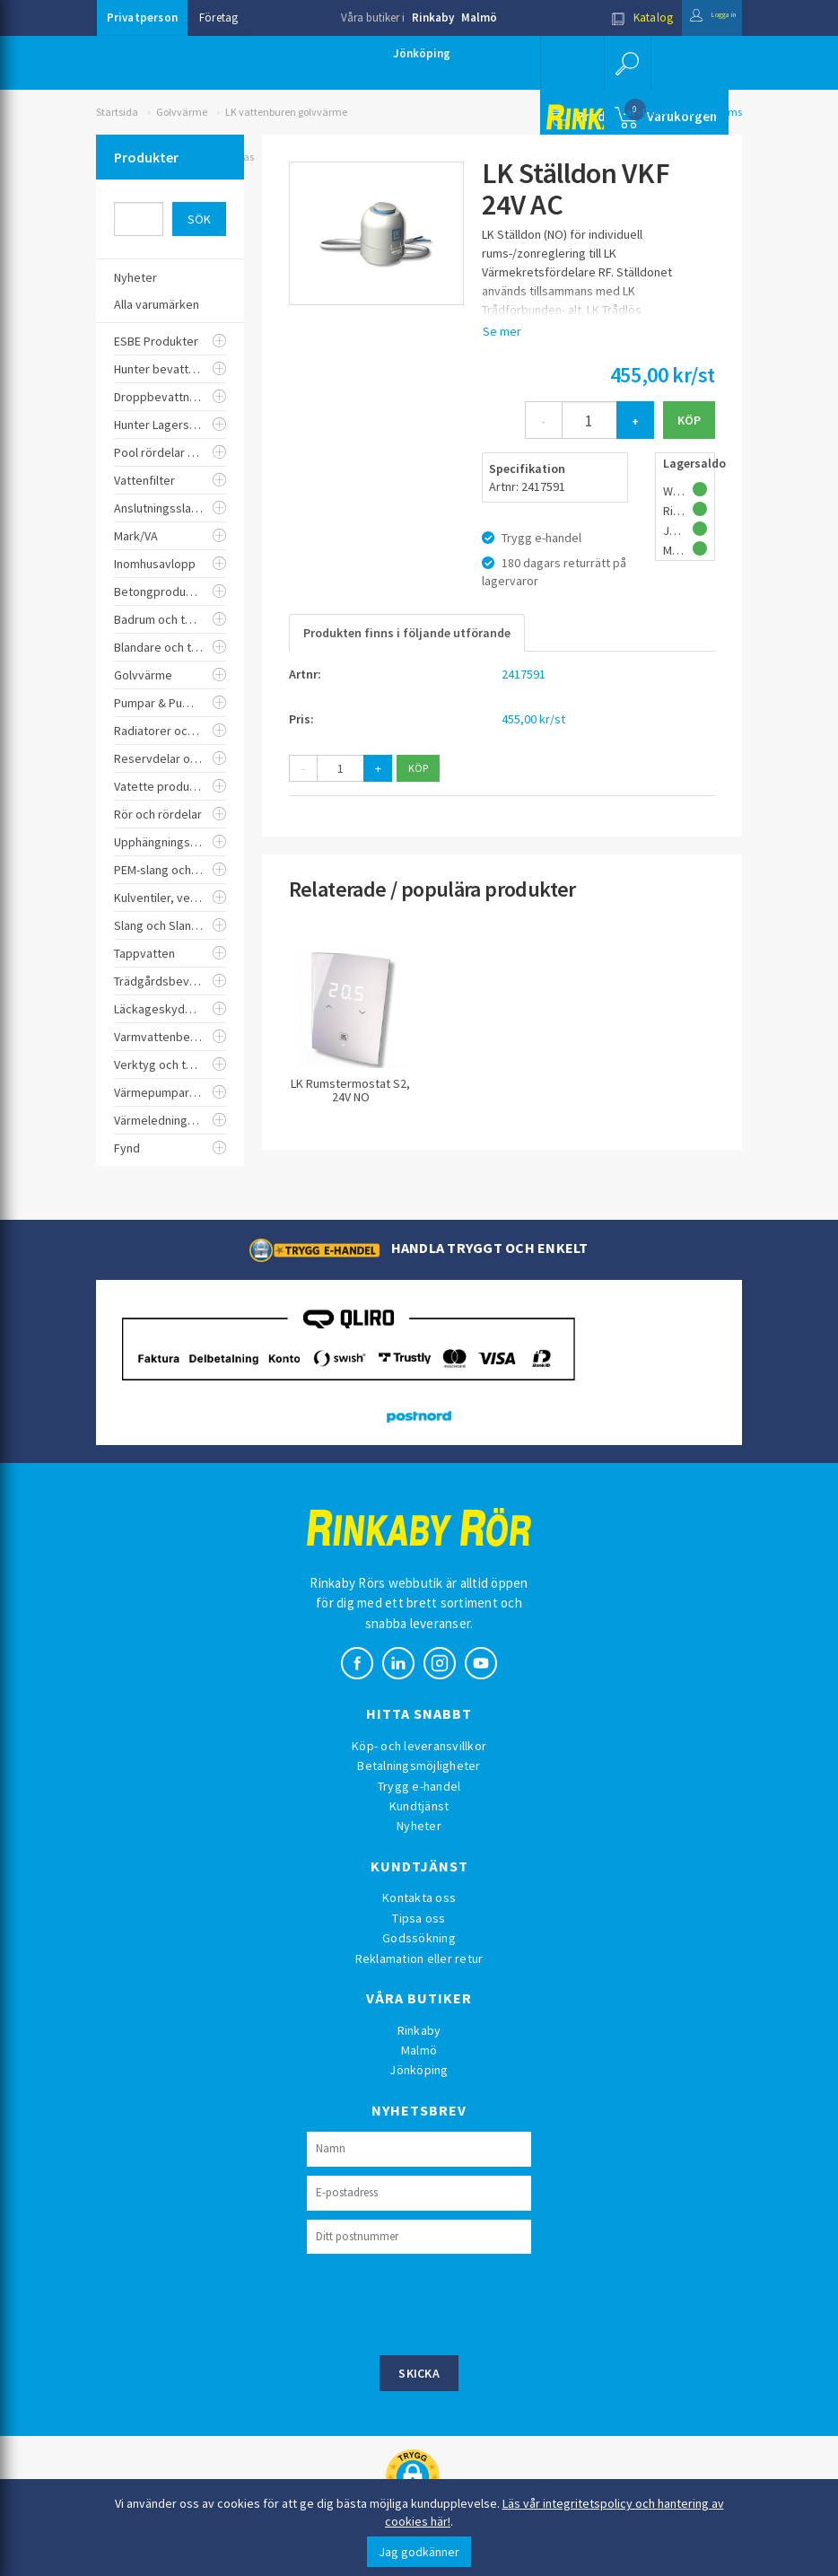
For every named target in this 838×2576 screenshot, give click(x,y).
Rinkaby (433, 17)
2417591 (524, 674)
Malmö (479, 17)
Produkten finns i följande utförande (407, 633)
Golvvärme (181, 111)
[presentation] (443, 2302)
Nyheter (419, 1826)
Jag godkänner (419, 2552)
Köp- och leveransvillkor (419, 1746)
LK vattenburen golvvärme (286, 111)
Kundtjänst (419, 1806)
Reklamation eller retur (419, 1958)
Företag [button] (218, 17)
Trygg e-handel (419, 1786)
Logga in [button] (698, 17)
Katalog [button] (613, 17)
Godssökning (419, 1938)
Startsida (117, 111)
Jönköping (421, 53)
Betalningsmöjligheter (418, 1765)
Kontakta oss (419, 1897)
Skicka (419, 2373)
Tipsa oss (418, 1918)
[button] (625, 63)
